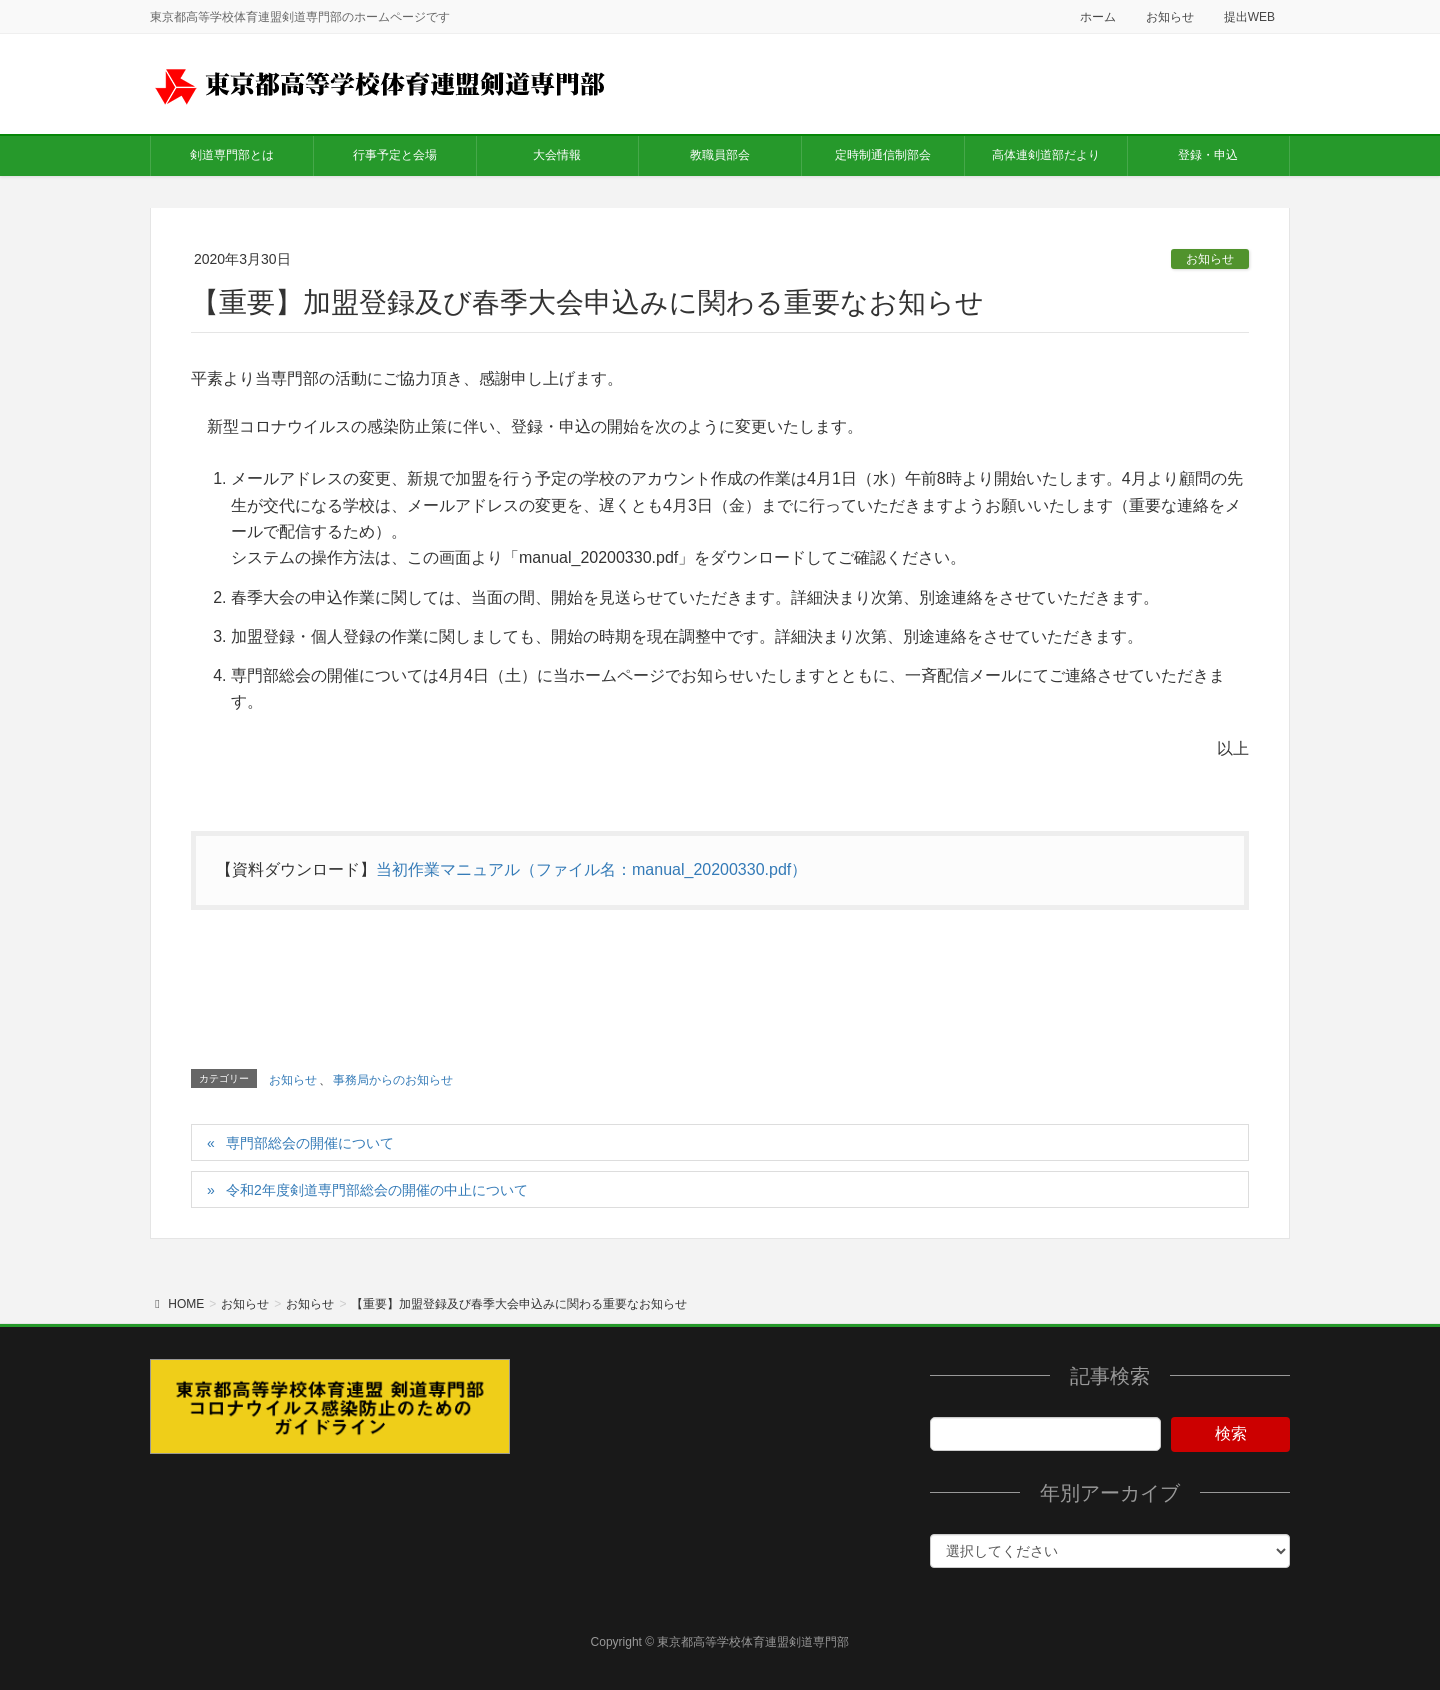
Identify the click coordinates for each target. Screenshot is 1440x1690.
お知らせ (1170, 17)
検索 (1231, 1433)
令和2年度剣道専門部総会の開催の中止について (377, 1190)
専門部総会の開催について (310, 1143)
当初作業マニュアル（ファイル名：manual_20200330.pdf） (591, 869)
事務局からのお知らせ (393, 1080)
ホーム (1098, 17)
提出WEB (1249, 17)
